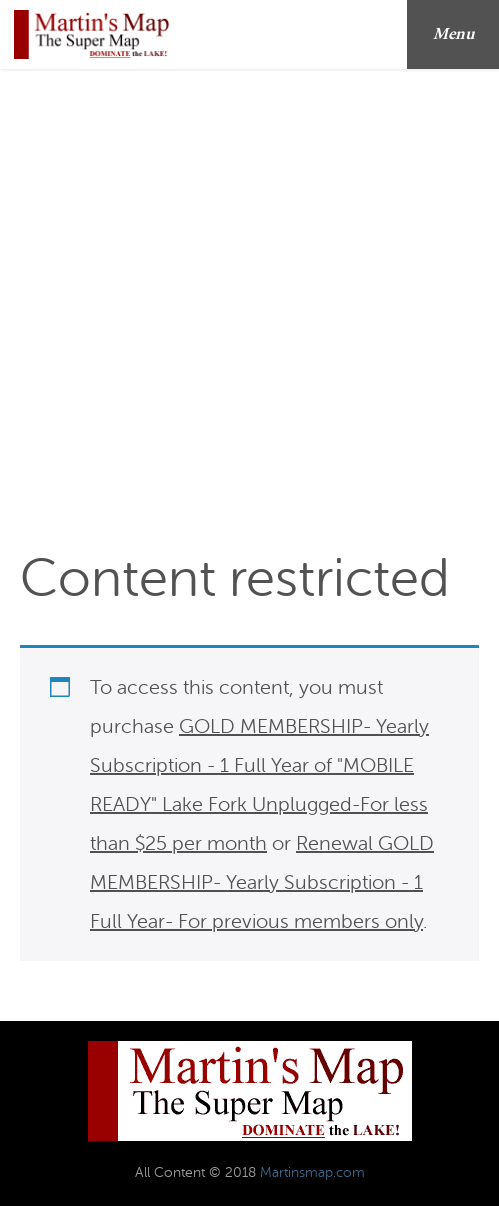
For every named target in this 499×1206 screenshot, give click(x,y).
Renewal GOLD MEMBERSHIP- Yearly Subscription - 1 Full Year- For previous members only (262, 882)
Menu (460, 34)
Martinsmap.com (312, 1172)
